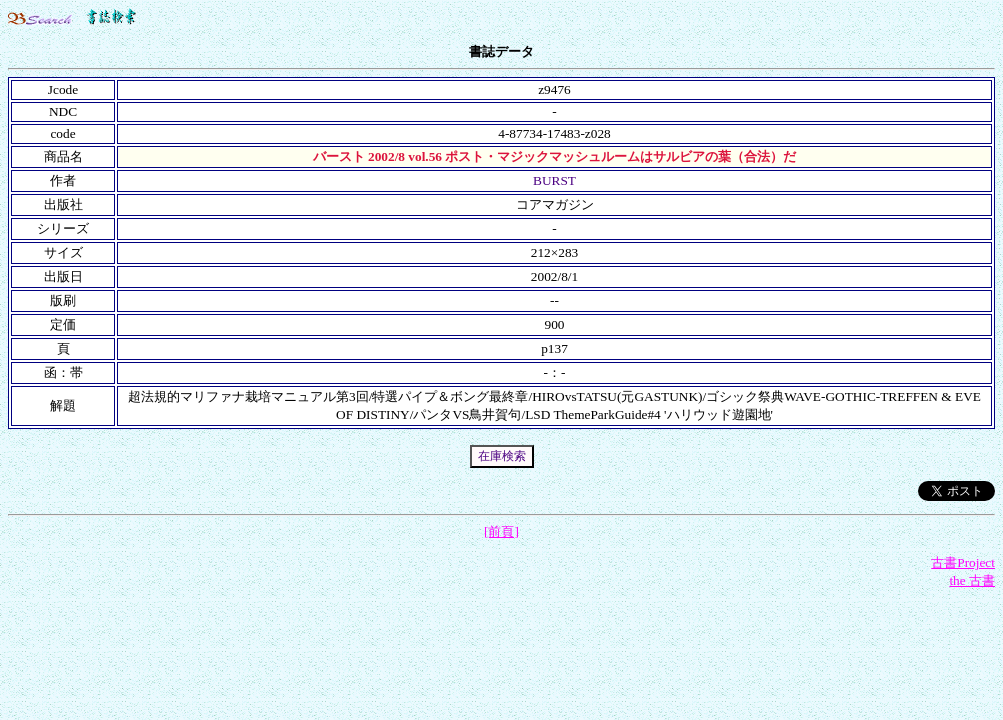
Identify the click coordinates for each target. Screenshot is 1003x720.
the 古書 (972, 580)
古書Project (963, 562)
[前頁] (501, 531)
